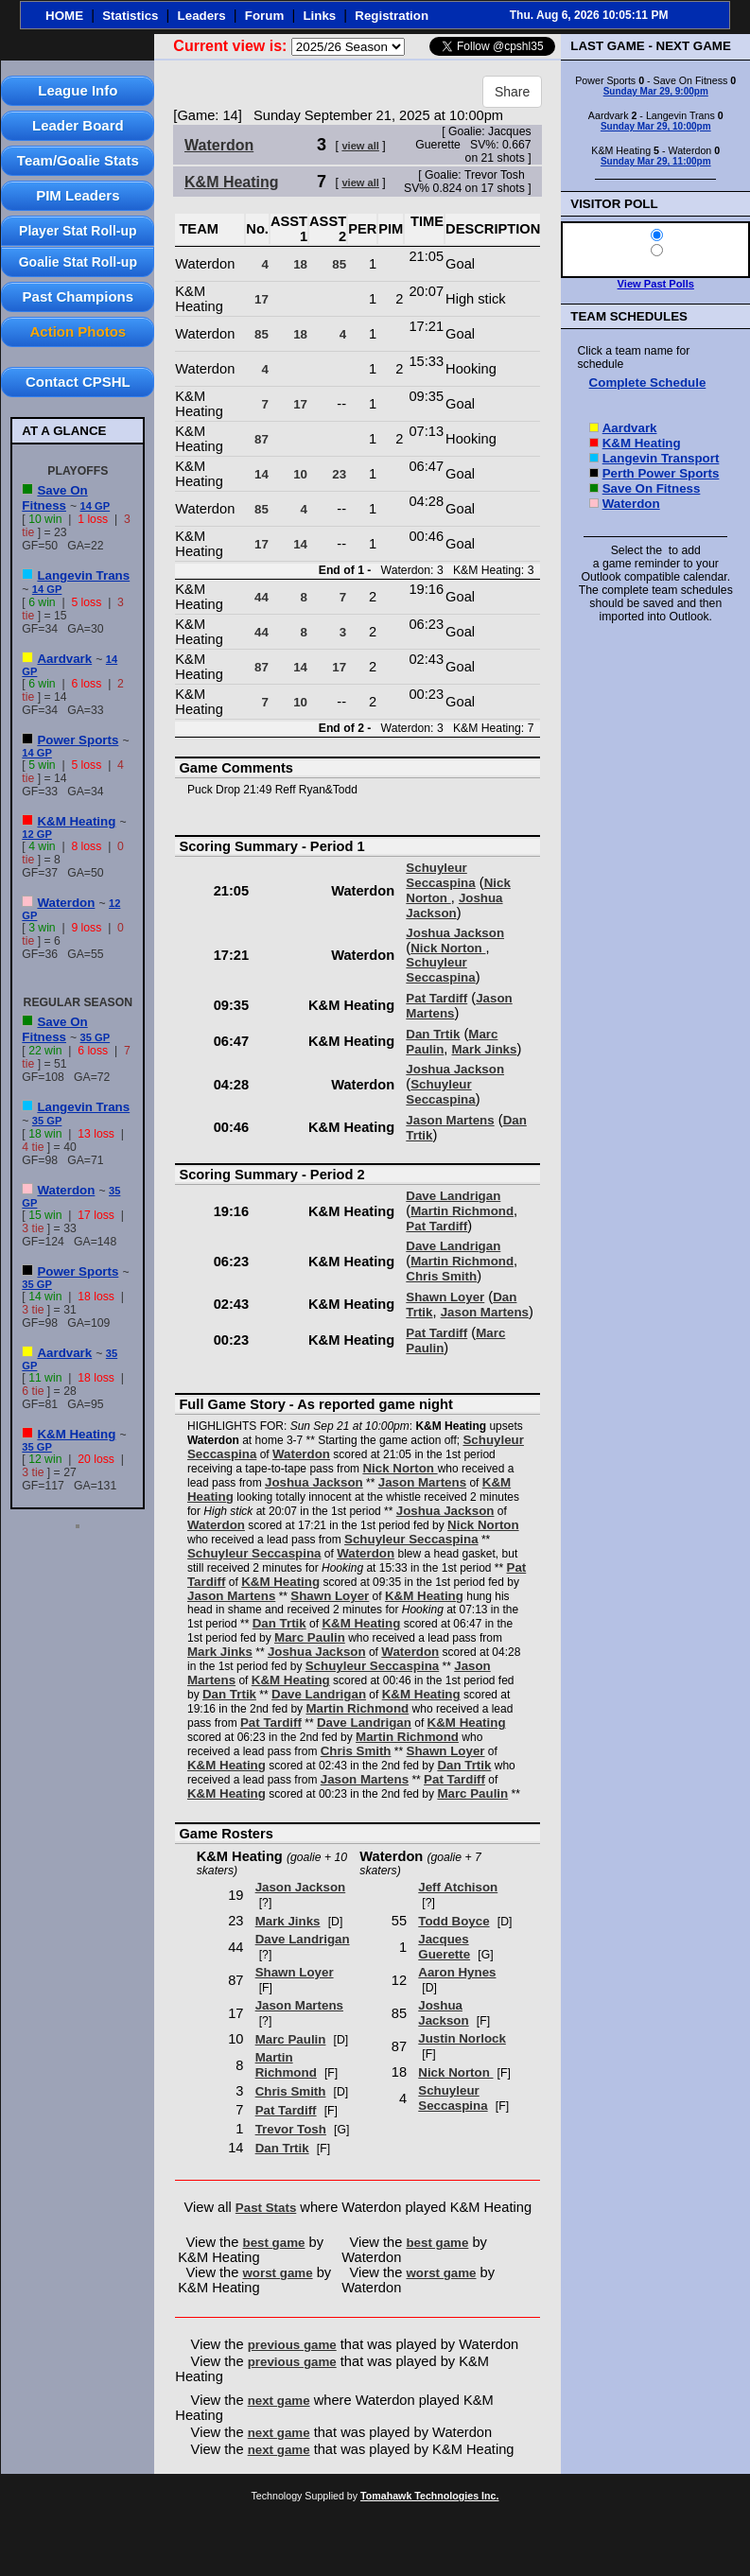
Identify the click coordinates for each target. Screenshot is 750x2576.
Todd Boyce (453, 1921)
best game (274, 2243)
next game (279, 2400)
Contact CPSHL (78, 382)
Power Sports (77, 740)
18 (300, 264)
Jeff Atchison (457, 1887)
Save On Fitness (54, 498)
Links (319, 16)
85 (339, 264)
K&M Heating (76, 821)
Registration (391, 16)
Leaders (202, 16)
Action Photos (77, 331)
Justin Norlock (462, 2038)
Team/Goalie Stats (78, 160)
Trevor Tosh (290, 2129)
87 (261, 439)
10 (300, 474)
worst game (278, 2273)
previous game (292, 2345)
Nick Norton (447, 948)
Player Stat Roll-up (77, 230)
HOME (64, 16)
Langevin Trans (83, 575)
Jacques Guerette (444, 1946)
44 (261, 597)
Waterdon (66, 903)
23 (339, 474)
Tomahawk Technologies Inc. (429, 2495)
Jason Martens (450, 1120)
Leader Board (78, 125)
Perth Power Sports (661, 473)
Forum (264, 16)
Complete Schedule (647, 382)
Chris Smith (441, 1276)
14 (261, 474)
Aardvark (64, 659)
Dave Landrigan (453, 1196)
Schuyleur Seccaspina (440, 875)
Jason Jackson (300, 1887)
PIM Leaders (77, 195)
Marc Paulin (309, 1637)
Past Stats (265, 2208)
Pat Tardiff (436, 998)
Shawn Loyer (445, 1297)
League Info (77, 90)
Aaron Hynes (457, 1972)
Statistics (130, 16)
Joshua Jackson (454, 905)
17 (261, 299)
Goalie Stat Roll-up (78, 262)
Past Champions (78, 296)
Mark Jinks (483, 1049)
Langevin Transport (661, 458)
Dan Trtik (433, 1034)
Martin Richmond (462, 1211)
